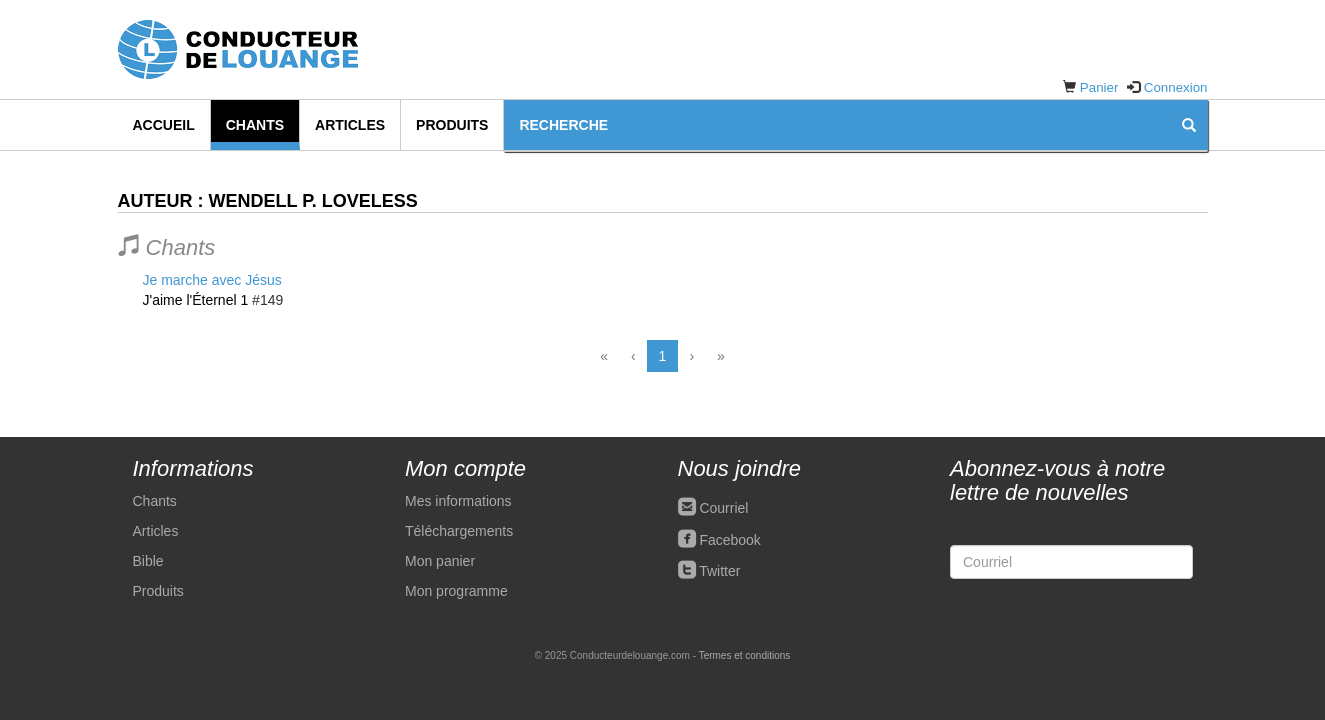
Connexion (1176, 87)
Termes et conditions (745, 655)
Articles (350, 125)
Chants (255, 125)
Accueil (164, 125)
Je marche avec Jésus (212, 280)
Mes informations (458, 501)
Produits (452, 125)
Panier (1099, 87)
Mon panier (440, 561)
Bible (148, 561)
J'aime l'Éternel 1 (196, 300)
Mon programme (456, 591)
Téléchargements (459, 531)
